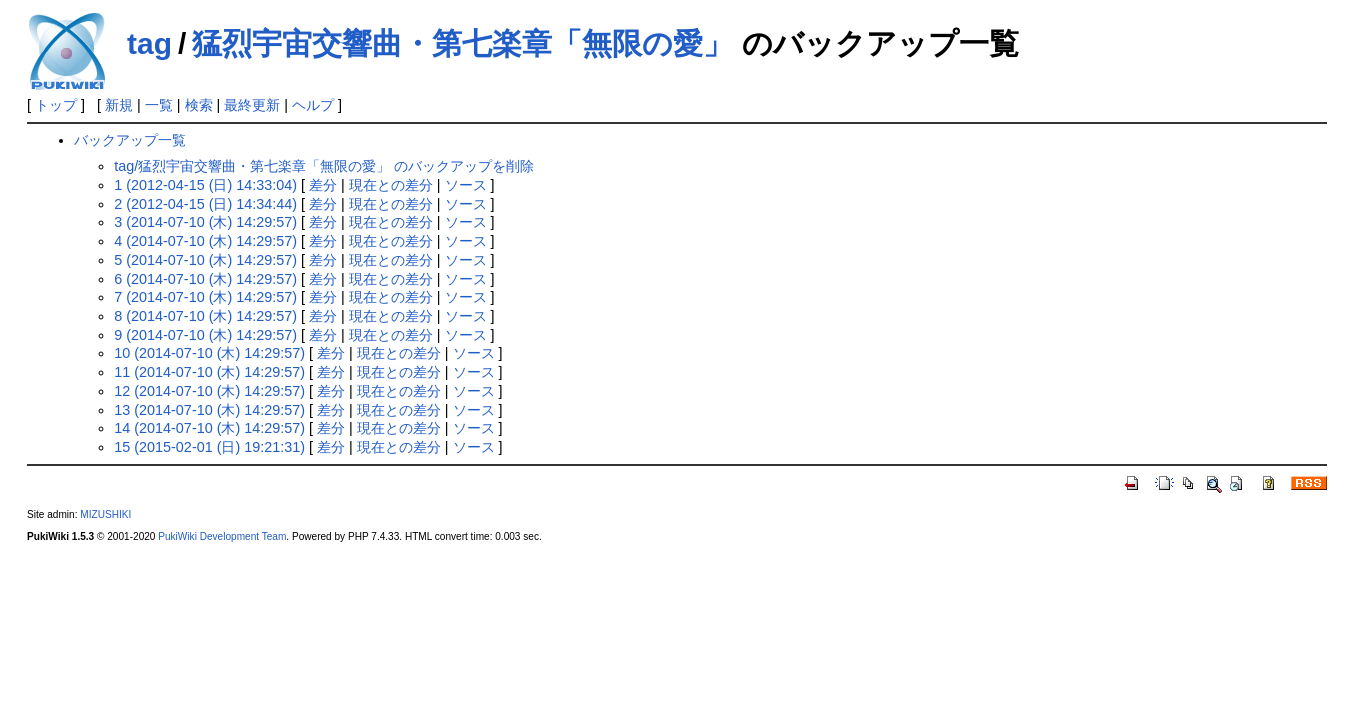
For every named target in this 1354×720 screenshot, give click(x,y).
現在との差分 (391, 185)
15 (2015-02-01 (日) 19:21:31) (209, 447)
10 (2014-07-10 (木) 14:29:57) (209, 353)
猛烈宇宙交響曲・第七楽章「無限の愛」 (462, 43)
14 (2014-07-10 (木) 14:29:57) (209, 428)
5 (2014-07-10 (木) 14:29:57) (205, 260)
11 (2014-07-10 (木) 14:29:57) (209, 372)
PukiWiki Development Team (222, 536)
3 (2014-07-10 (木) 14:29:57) (205, 222)
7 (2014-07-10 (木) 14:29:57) (205, 297)
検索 (199, 105)
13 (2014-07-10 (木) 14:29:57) (209, 410)
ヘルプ (313, 105)
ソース (466, 185)
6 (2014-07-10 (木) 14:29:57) (205, 279)
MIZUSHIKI (105, 514)
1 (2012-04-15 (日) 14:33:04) (205, 185)
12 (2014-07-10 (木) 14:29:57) (209, 391)
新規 (119, 105)
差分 (323, 185)
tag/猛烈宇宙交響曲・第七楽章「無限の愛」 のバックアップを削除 (324, 166)
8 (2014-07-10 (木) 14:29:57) (205, 316)
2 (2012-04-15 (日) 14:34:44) (205, 204)
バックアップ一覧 (130, 140)
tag (149, 43)
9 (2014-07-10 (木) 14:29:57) (205, 335)
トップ (56, 105)
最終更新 (252, 105)
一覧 (159, 105)
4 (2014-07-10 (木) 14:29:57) (205, 241)
